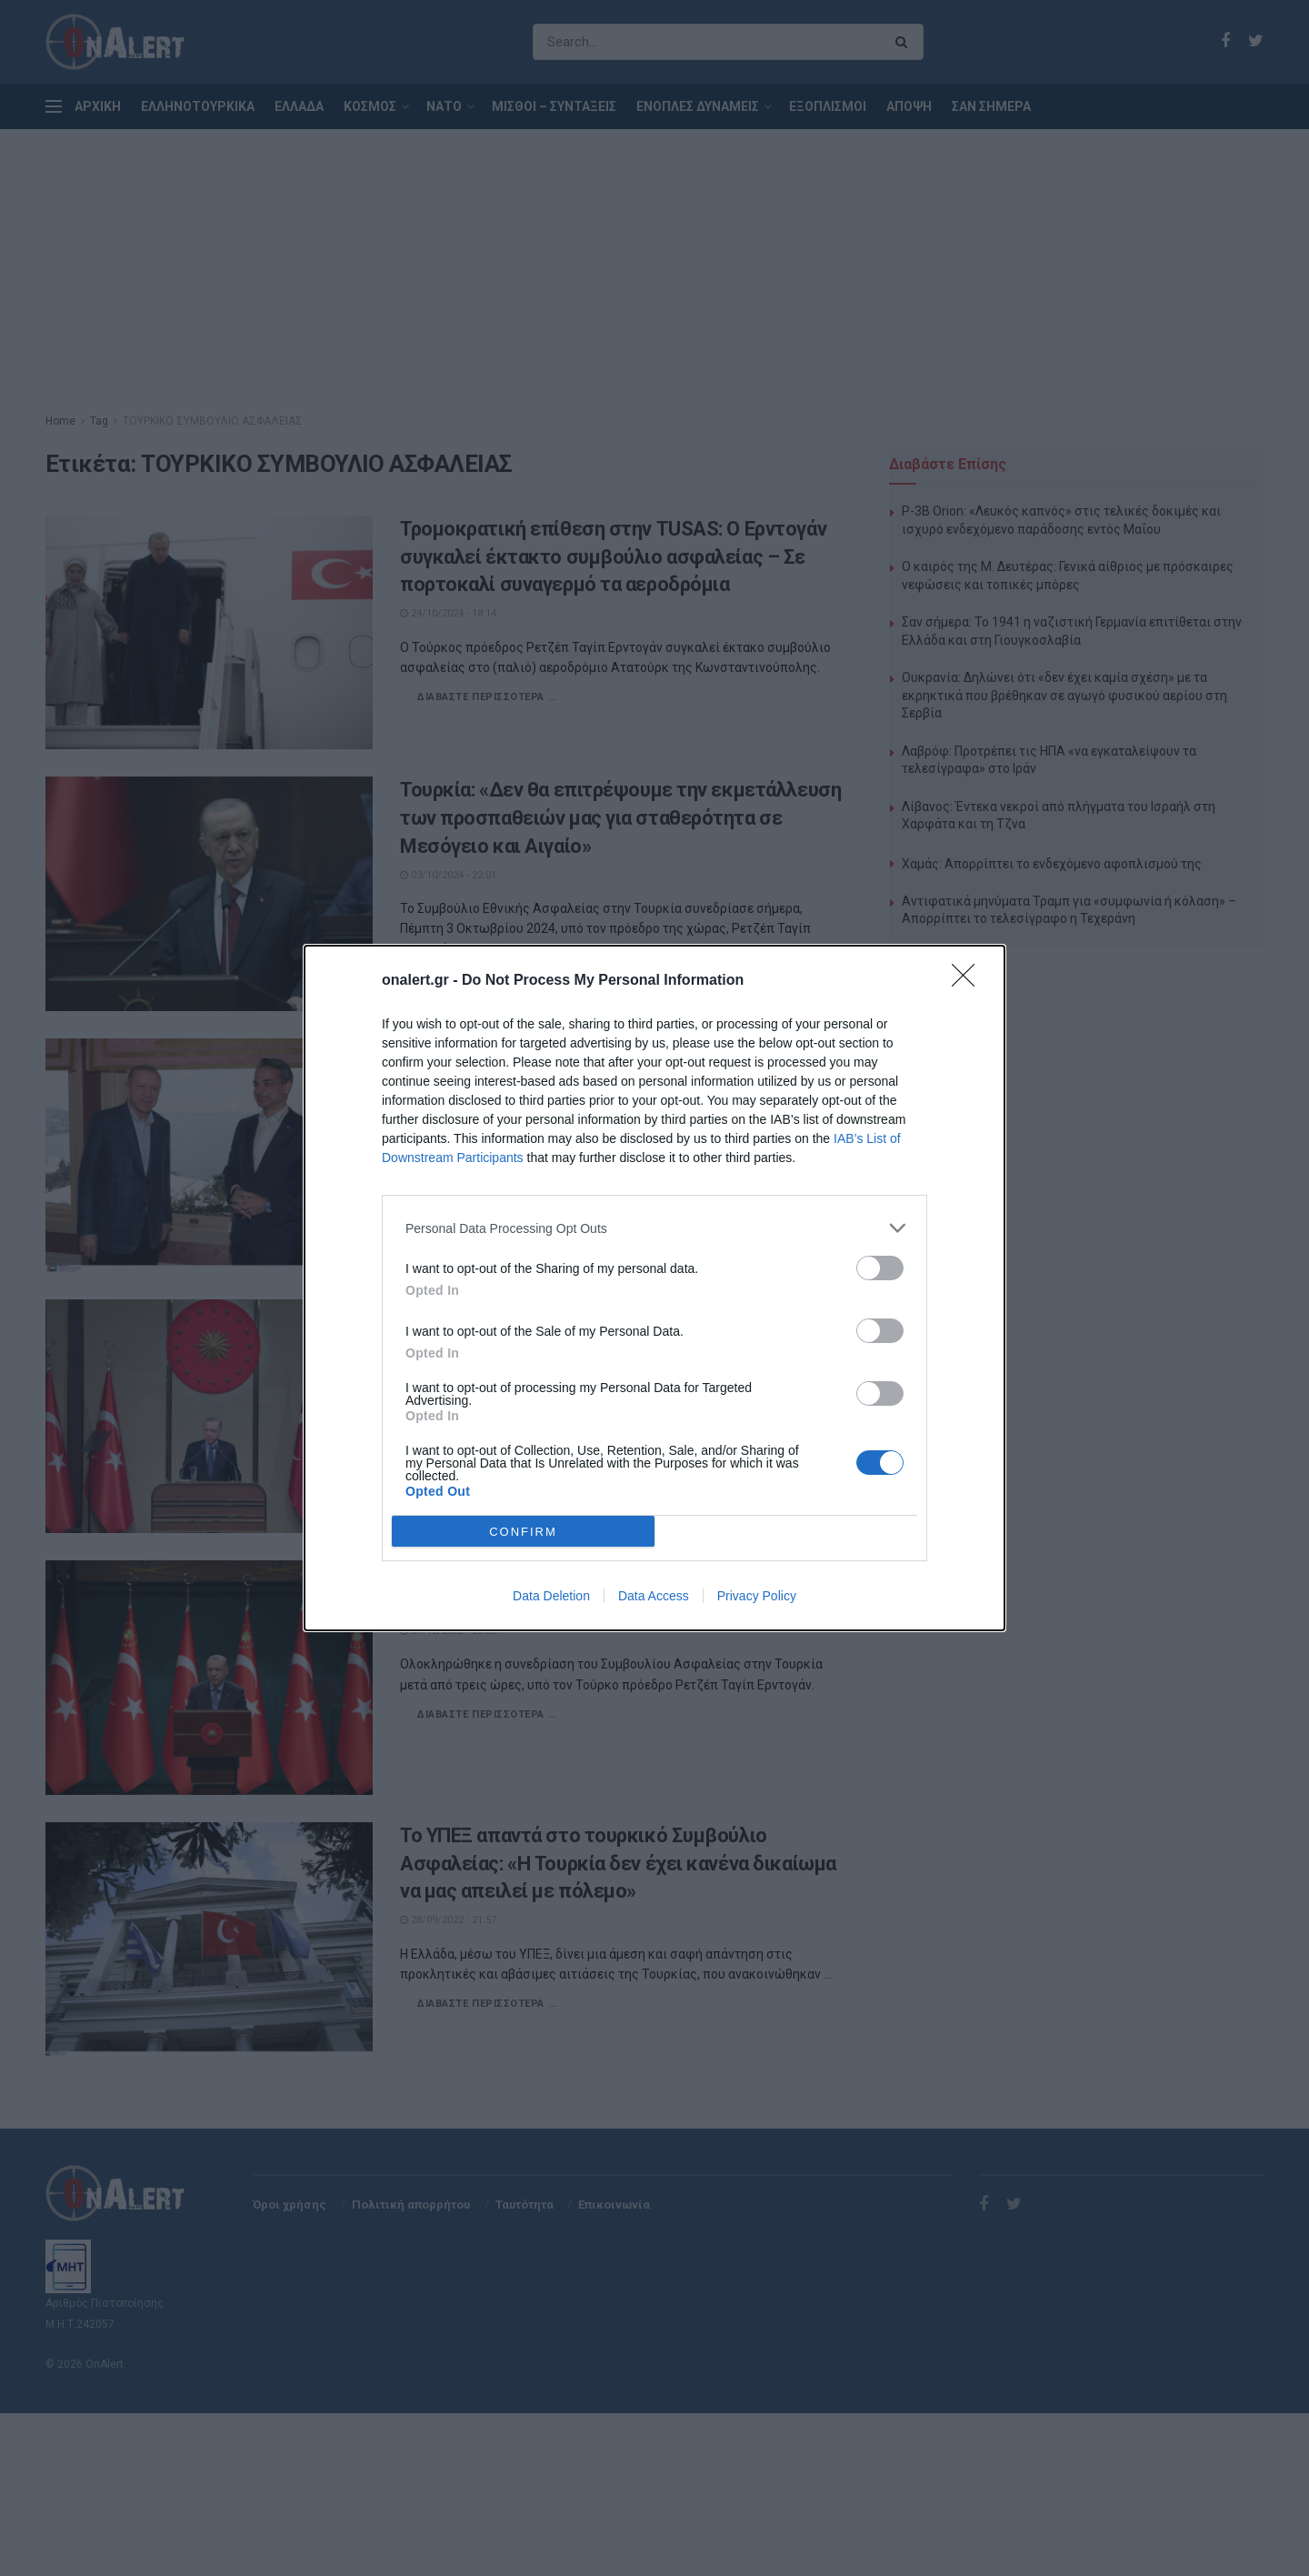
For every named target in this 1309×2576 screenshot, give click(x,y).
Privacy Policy (756, 1596)
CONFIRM (523, 1532)
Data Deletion (551, 1596)
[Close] (969, 981)
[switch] (880, 1268)
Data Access (653, 1596)
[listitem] (654, 1228)
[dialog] (654, 1288)
